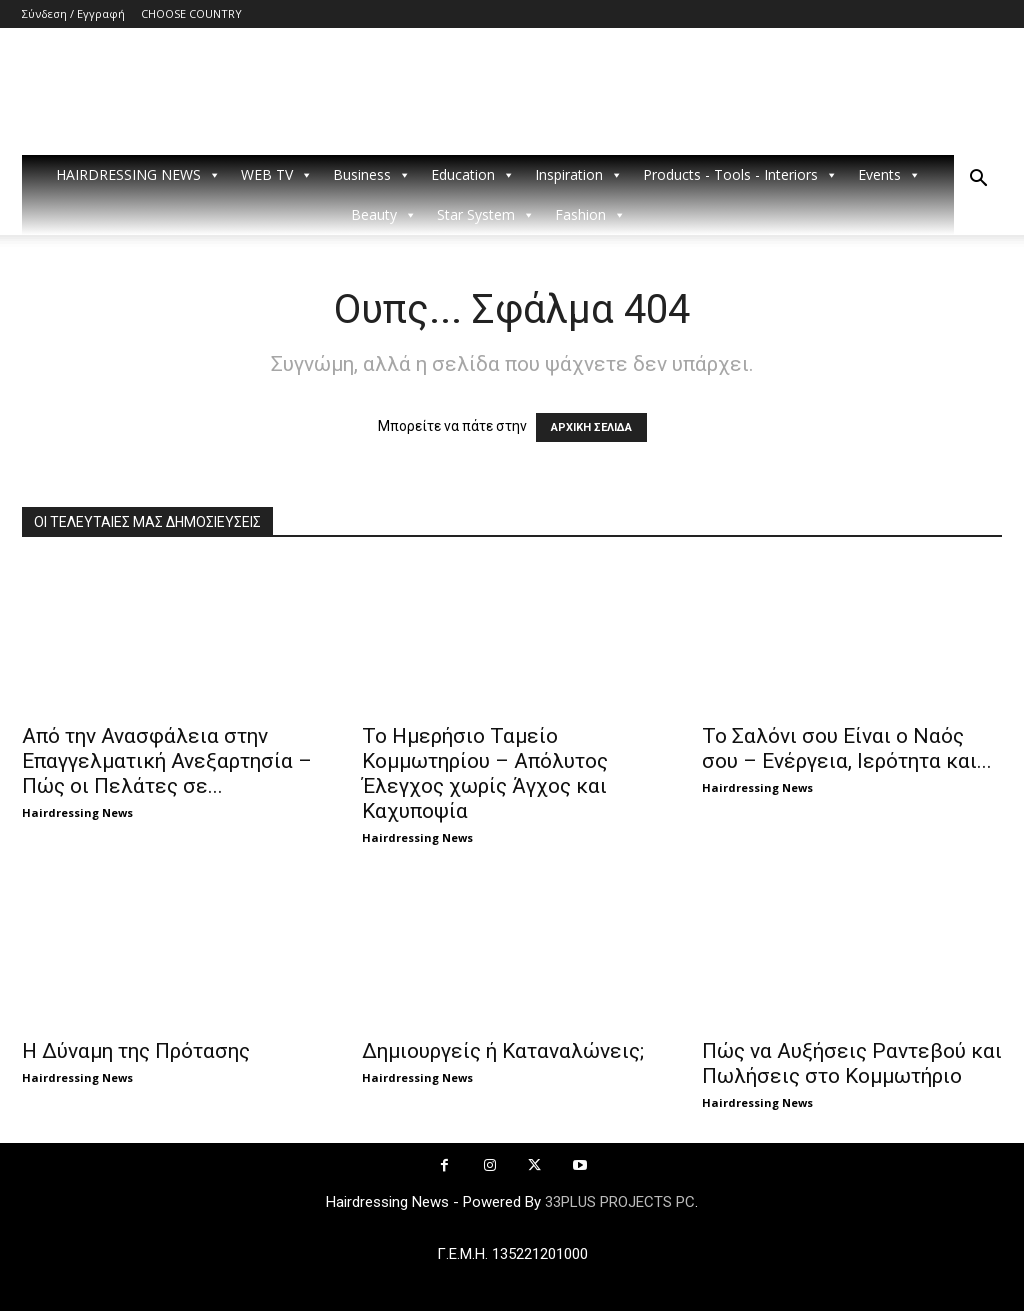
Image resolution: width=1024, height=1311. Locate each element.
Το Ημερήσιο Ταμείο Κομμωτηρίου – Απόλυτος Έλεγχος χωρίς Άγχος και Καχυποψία (485, 773)
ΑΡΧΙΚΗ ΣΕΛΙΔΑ (591, 427)
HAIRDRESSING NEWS (138, 175)
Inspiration (579, 175)
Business (372, 175)
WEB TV (277, 175)
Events (889, 175)
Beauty (384, 215)
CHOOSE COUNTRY (191, 13)
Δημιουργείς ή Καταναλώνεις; (503, 1051)
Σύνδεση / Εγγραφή (73, 13)
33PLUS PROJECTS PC (620, 1202)
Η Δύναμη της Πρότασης (136, 1051)
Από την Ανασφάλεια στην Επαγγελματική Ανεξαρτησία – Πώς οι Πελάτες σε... (167, 761)
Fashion (590, 215)
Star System (486, 215)
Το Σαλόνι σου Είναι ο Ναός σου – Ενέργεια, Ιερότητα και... (847, 748)
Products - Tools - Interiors (740, 175)
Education (473, 175)
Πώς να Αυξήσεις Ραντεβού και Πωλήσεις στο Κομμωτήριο (852, 1063)
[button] (978, 180)
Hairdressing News (77, 812)
